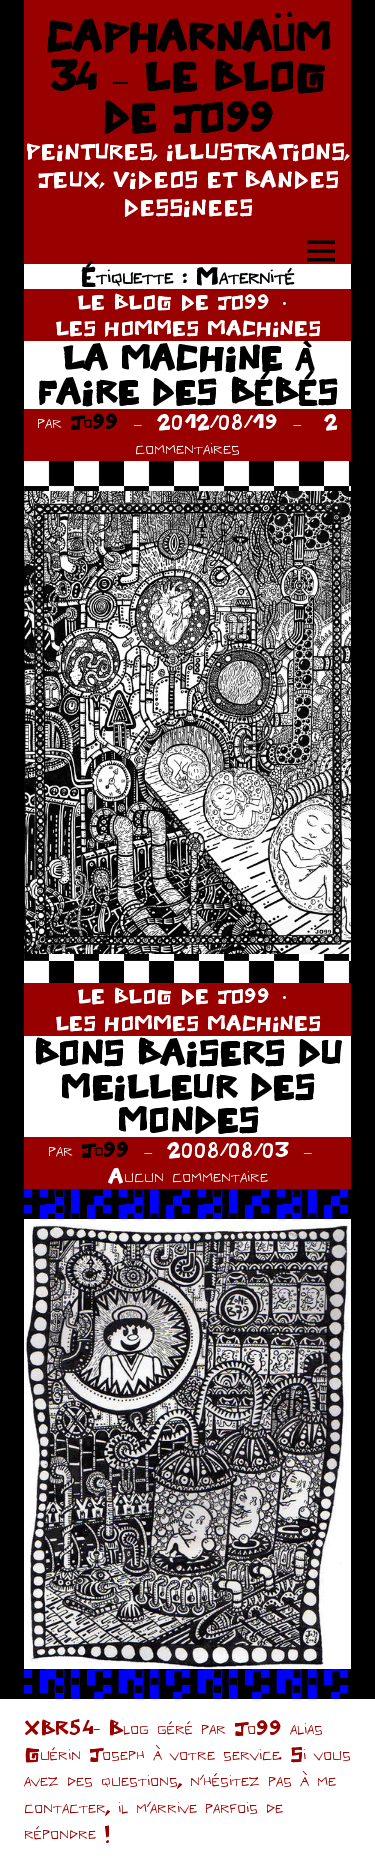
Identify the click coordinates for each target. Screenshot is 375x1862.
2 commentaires (236, 434)
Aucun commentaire (188, 1175)
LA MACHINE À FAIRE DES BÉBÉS (187, 374)
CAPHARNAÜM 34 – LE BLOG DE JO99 (188, 76)
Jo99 (94, 421)
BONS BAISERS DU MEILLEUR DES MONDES (187, 1086)
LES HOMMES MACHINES (188, 327)
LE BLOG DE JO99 (173, 301)
